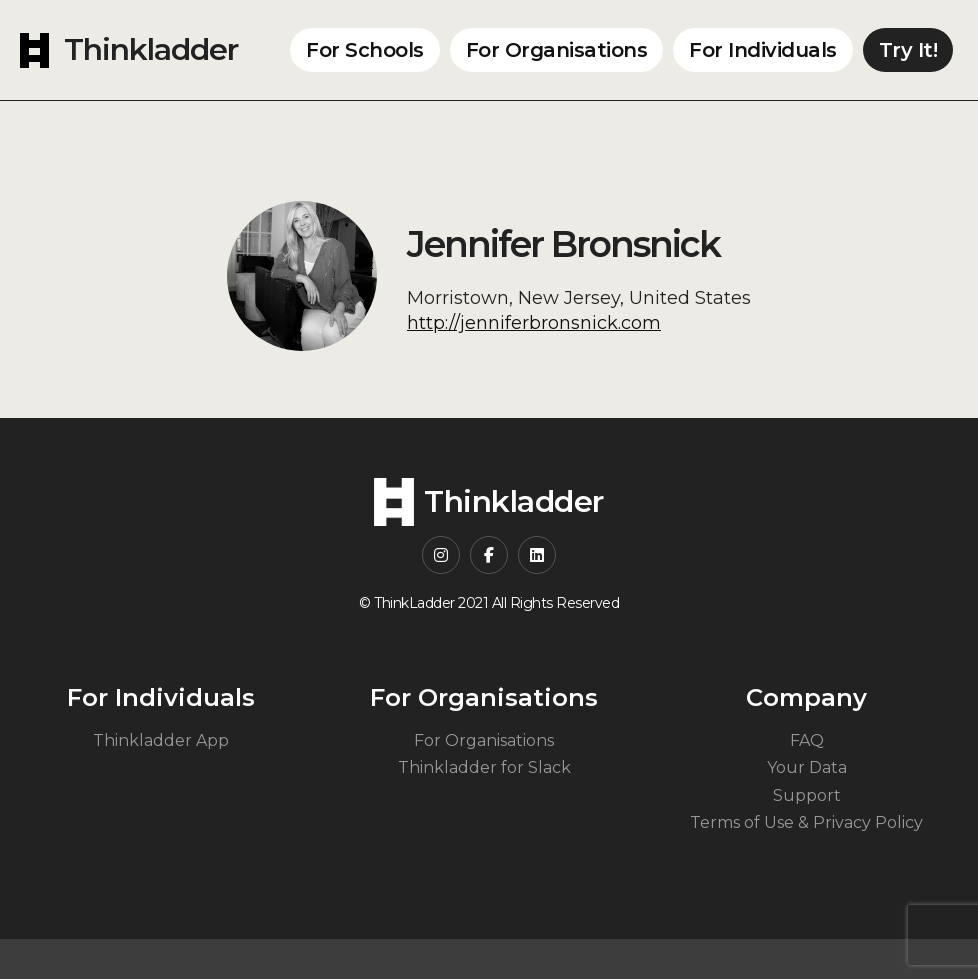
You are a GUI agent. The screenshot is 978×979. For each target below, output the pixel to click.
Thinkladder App (161, 740)
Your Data (807, 767)
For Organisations (557, 50)
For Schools (365, 50)
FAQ (807, 740)
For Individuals (763, 50)
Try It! (908, 50)
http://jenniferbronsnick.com (534, 323)
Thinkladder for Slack (484, 767)
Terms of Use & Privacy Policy (806, 822)
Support (807, 795)
